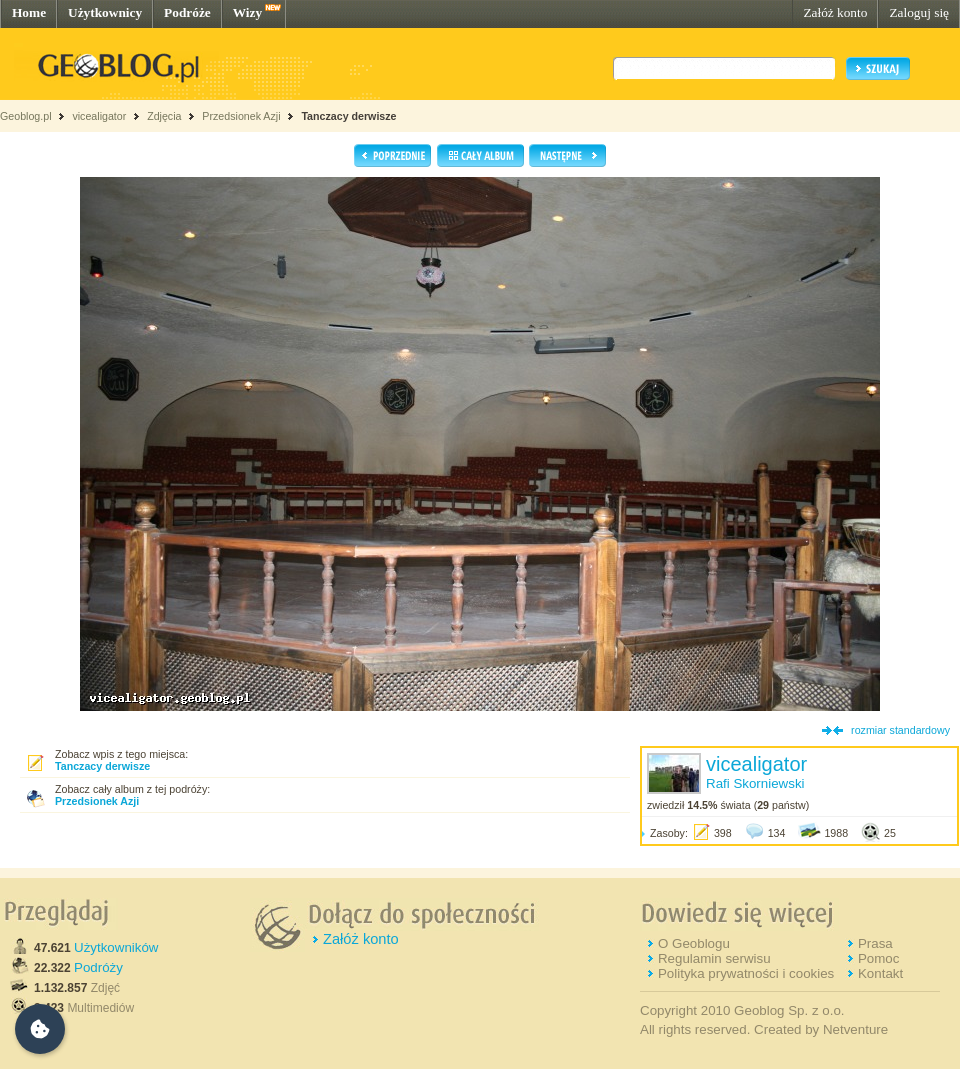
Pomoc (878, 958)
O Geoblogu (694, 943)
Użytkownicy (105, 12)
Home (29, 12)
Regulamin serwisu (714, 958)
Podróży (98, 967)
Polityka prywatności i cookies (746, 973)
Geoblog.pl (26, 116)
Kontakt (880, 973)
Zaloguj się (919, 12)
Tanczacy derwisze (348, 116)
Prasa (875, 943)
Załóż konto (835, 12)
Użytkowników (116, 947)
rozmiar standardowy (900, 730)
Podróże (187, 12)
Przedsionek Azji (241, 116)
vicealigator (99, 116)
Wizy (247, 12)
